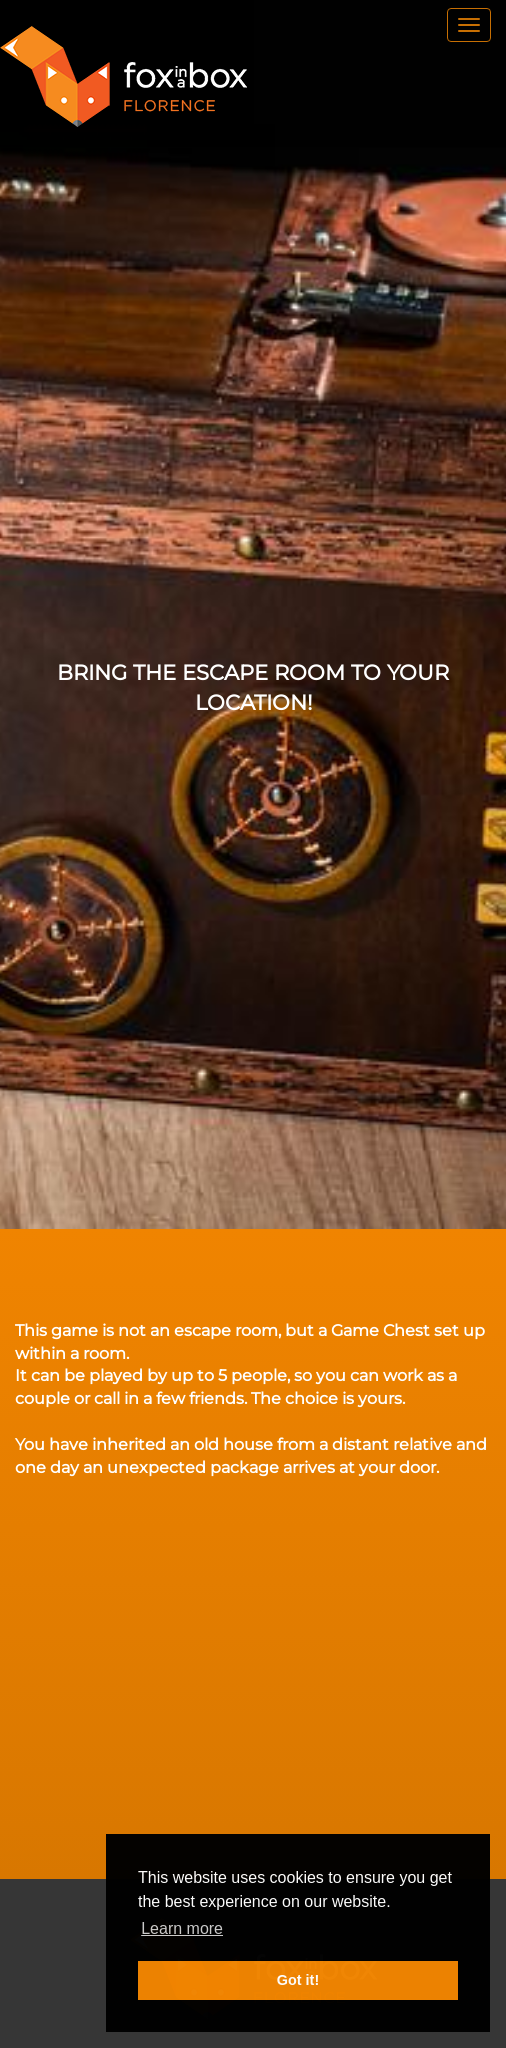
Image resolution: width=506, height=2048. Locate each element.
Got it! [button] (298, 1980)
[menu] (469, 25)
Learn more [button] (182, 1928)
